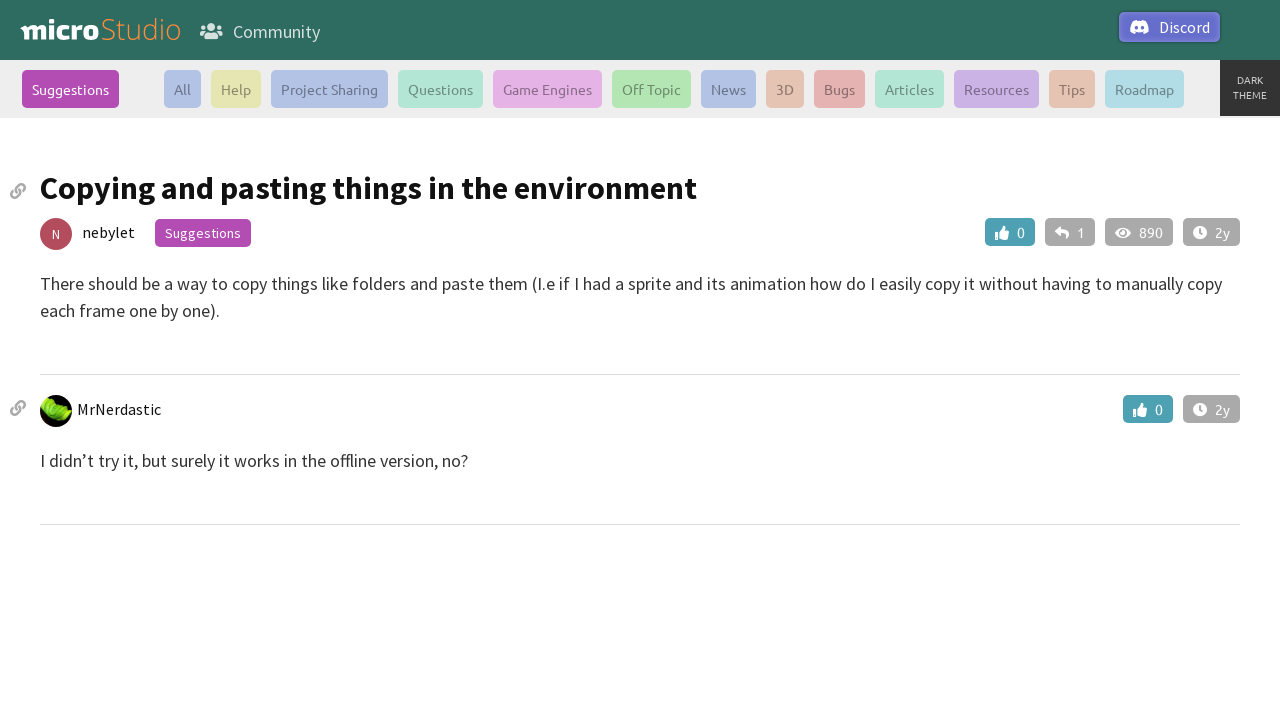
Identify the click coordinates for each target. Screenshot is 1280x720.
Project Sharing (329, 89)
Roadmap (1144, 89)
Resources (996, 89)
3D (785, 89)
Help (236, 89)
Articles (909, 89)
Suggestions (70, 89)
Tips (1072, 89)
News (728, 89)
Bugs (839, 89)
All (182, 89)
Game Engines (547, 89)
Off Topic (651, 89)
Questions (440, 89)
